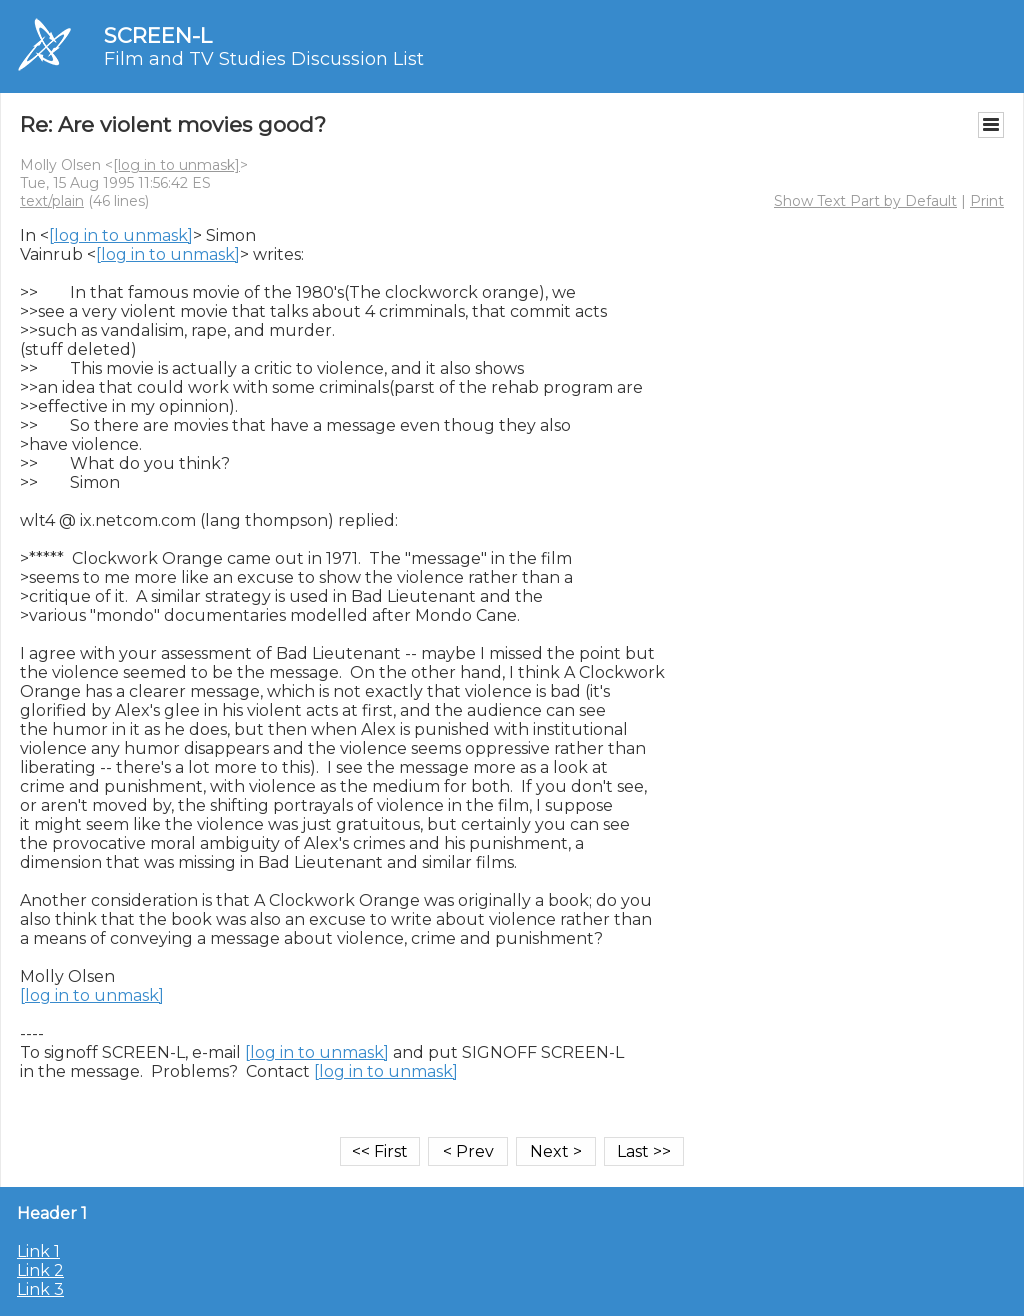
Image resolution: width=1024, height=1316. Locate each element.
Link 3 (40, 1289)
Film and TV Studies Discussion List (264, 59)
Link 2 (40, 1270)
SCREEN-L (158, 35)
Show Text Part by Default (865, 201)
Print (987, 201)
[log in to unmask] (176, 165)
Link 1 (38, 1251)
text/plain (52, 201)
